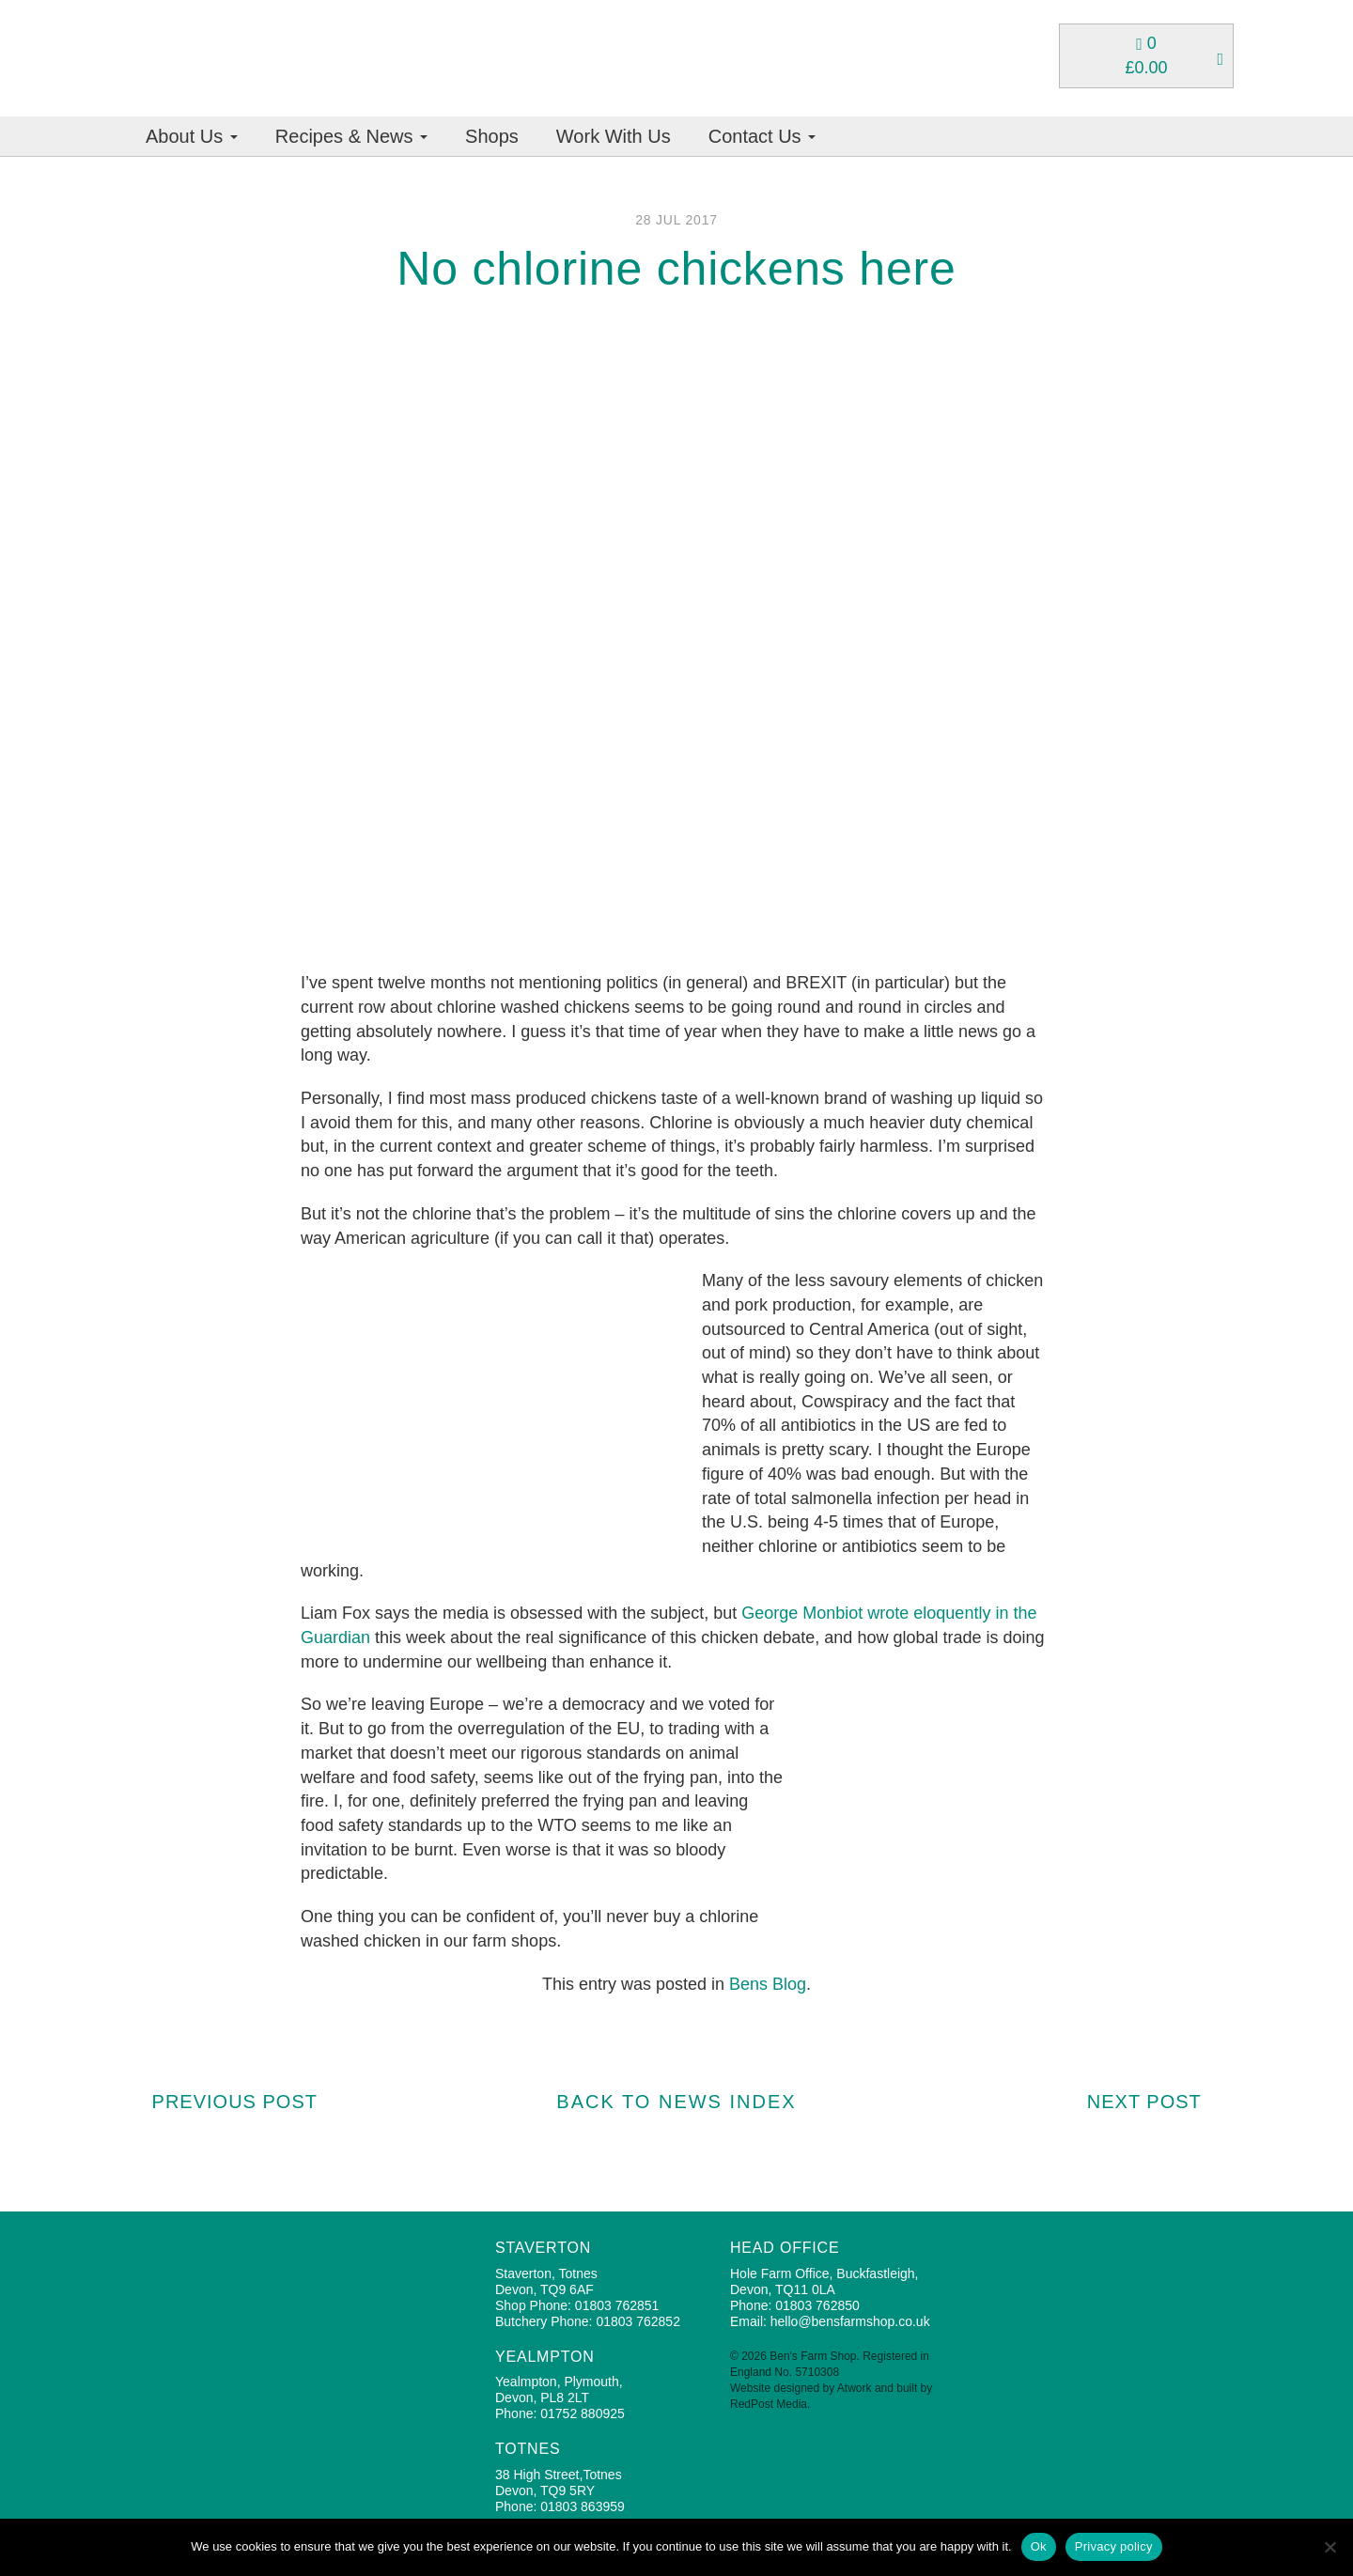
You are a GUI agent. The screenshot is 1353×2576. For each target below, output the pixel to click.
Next (1154, 2101)
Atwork (854, 2388)
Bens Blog (767, 1984)
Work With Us (613, 136)
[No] (1329, 2546)
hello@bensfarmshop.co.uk (850, 2321)
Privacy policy (1114, 2546)
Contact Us (762, 136)
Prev (225, 2101)
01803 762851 (617, 2305)
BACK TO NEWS (676, 2101)
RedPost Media (768, 2404)
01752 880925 (582, 2413)
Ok (1039, 2546)
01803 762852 (638, 2321)
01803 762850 (817, 2305)
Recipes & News (351, 136)
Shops (492, 136)
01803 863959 (582, 2506)
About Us (192, 136)
